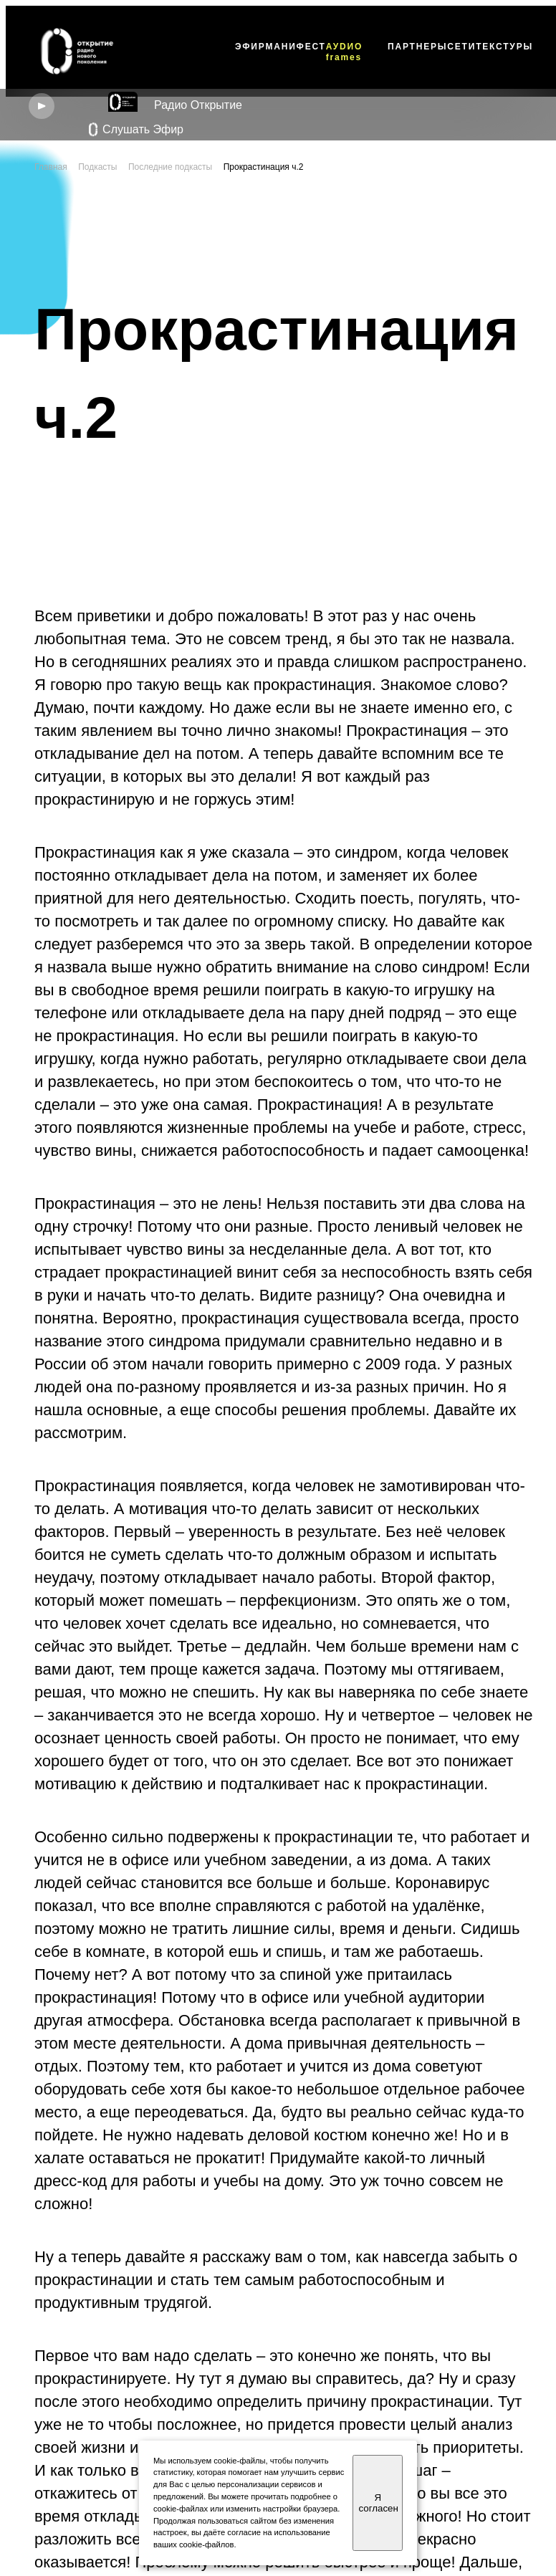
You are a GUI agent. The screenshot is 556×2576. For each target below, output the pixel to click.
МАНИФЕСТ (295, 47)
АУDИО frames (344, 52)
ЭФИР (250, 47)
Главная (50, 167)
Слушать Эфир (136, 130)
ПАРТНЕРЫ (417, 47)
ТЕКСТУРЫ (504, 47)
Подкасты (97, 167)
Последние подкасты (170, 167)
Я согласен (378, 2503)
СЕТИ (461, 47)
